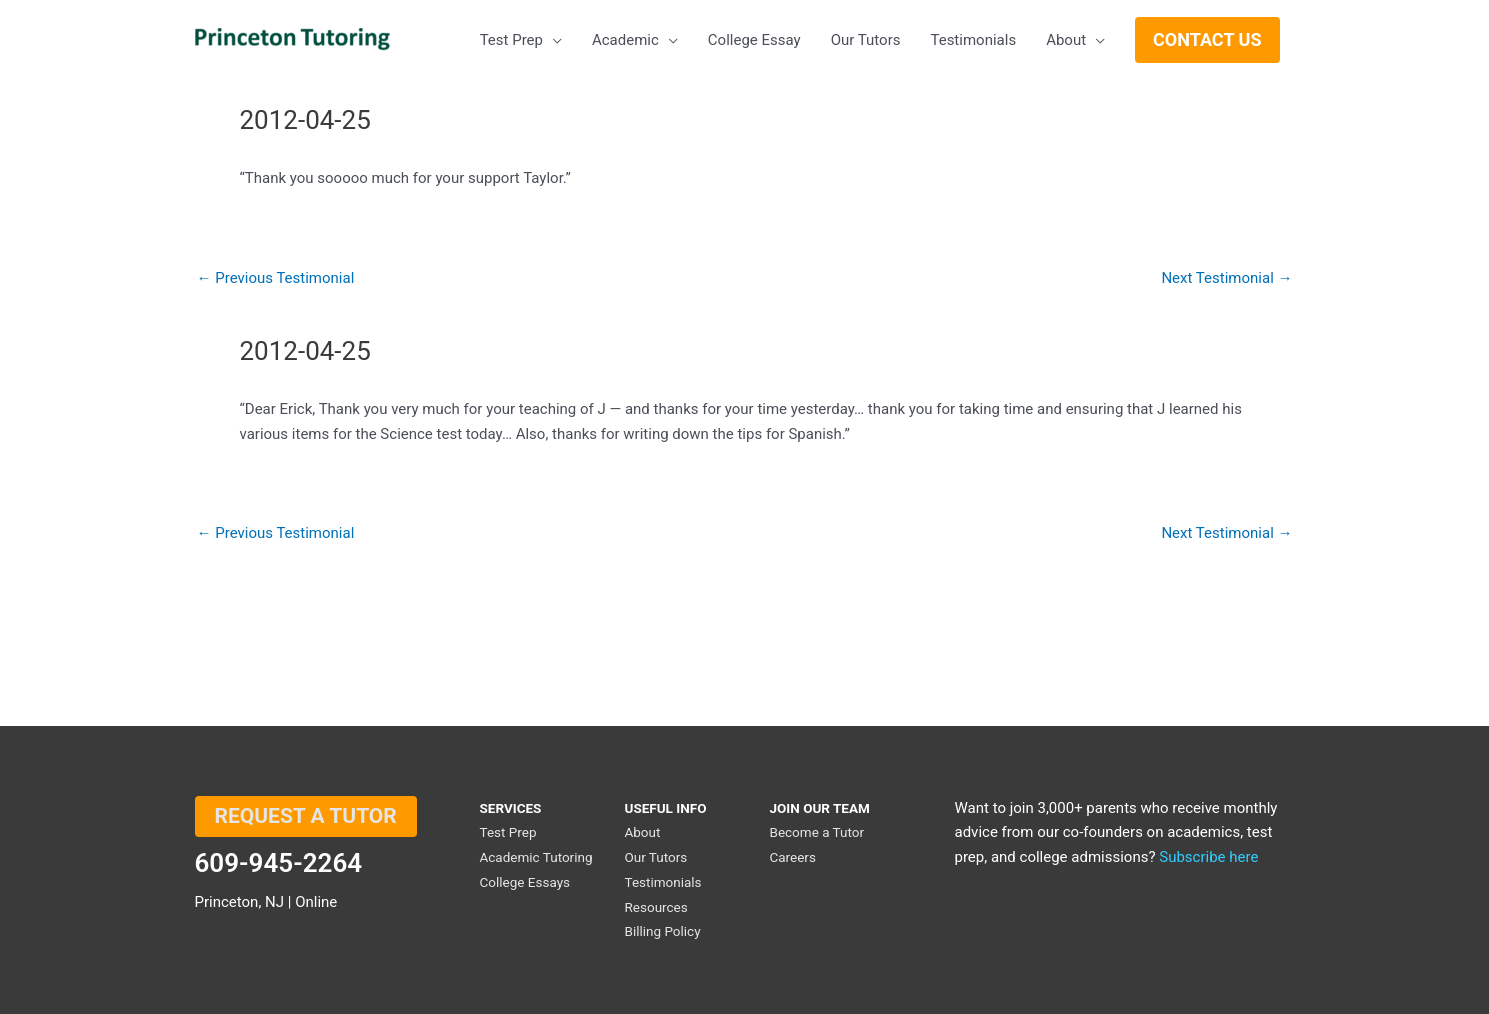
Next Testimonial (1226, 278)
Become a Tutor (816, 832)
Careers (792, 857)
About (642, 832)
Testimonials (662, 882)
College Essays (525, 882)
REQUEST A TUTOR (306, 816)
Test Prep (508, 832)
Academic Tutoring (536, 857)
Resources (655, 907)
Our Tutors (655, 857)
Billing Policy (662, 931)
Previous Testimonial (276, 278)
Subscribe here (1208, 857)
